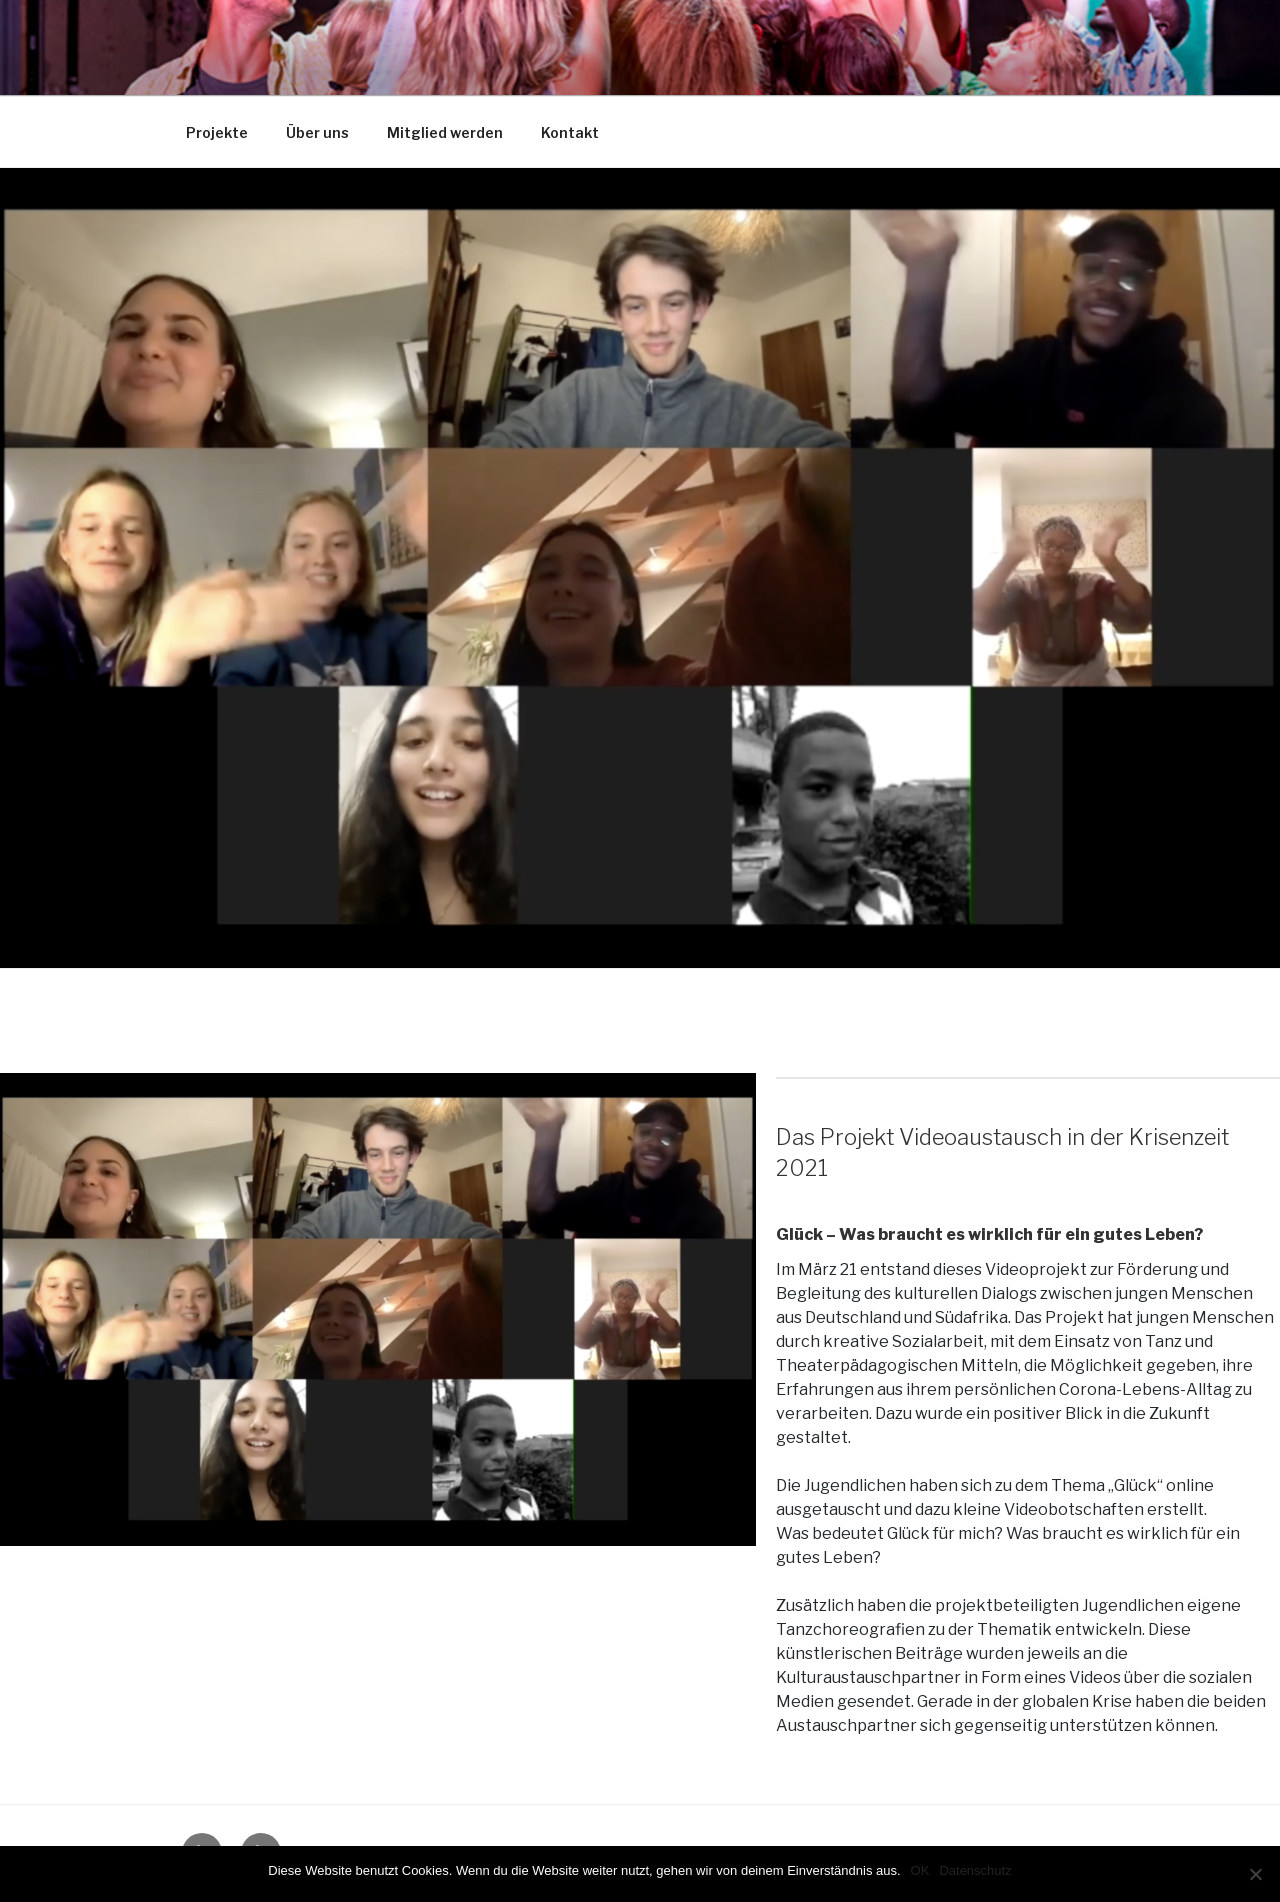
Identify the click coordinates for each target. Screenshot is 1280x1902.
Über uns (317, 132)
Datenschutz (975, 1870)
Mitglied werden (445, 132)
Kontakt (570, 132)
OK (920, 1870)
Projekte (217, 132)
